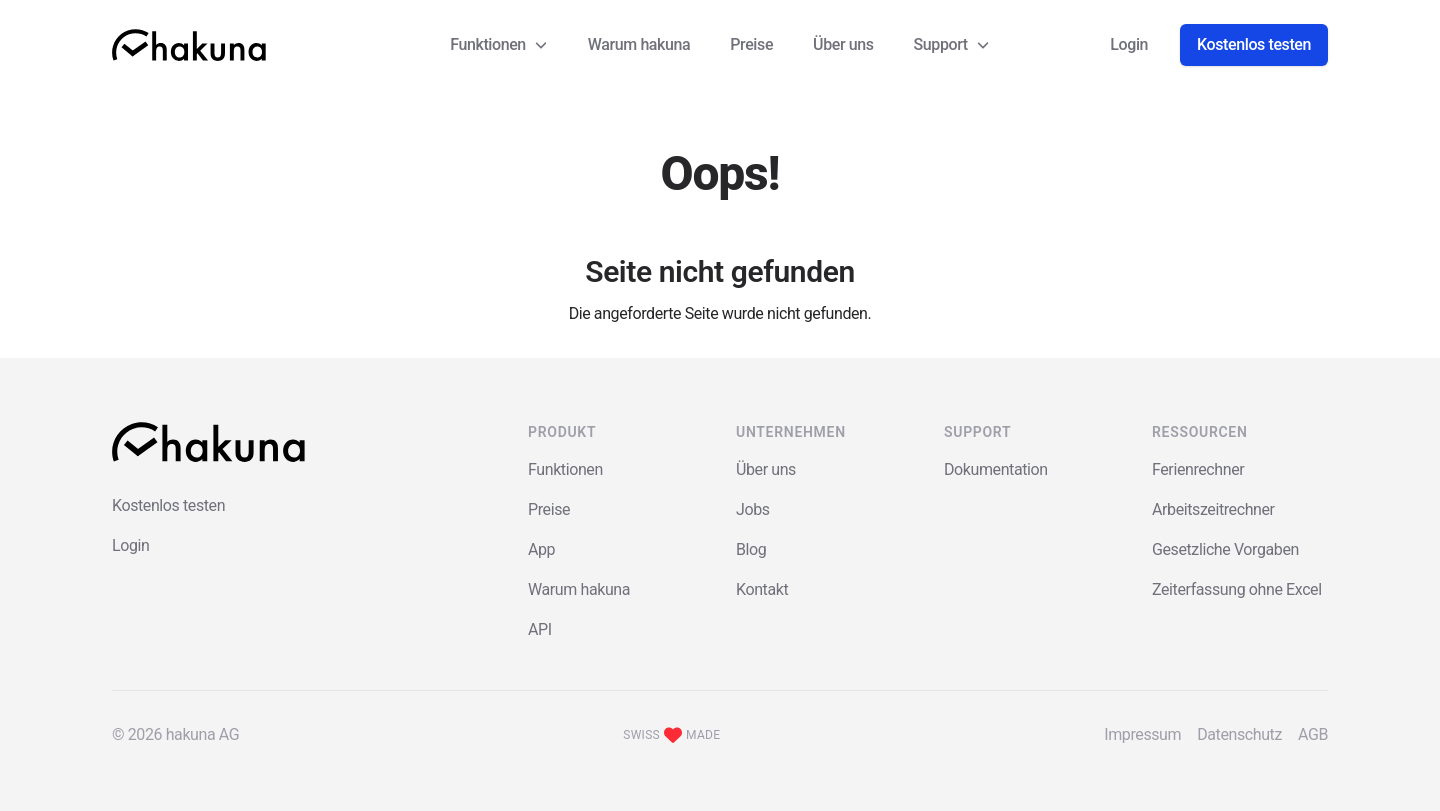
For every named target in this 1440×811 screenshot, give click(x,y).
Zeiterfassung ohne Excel (1237, 589)
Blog (751, 549)
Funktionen (565, 469)
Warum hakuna (639, 44)
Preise (751, 44)
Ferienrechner (1198, 469)
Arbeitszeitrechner (1213, 509)
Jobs (753, 509)
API (540, 629)
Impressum (1142, 734)
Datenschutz (1239, 734)
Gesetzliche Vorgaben (1225, 549)
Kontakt (762, 589)
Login (1129, 44)
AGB (1313, 734)
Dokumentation (996, 469)
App (541, 549)
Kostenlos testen (1254, 44)
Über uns (843, 44)
